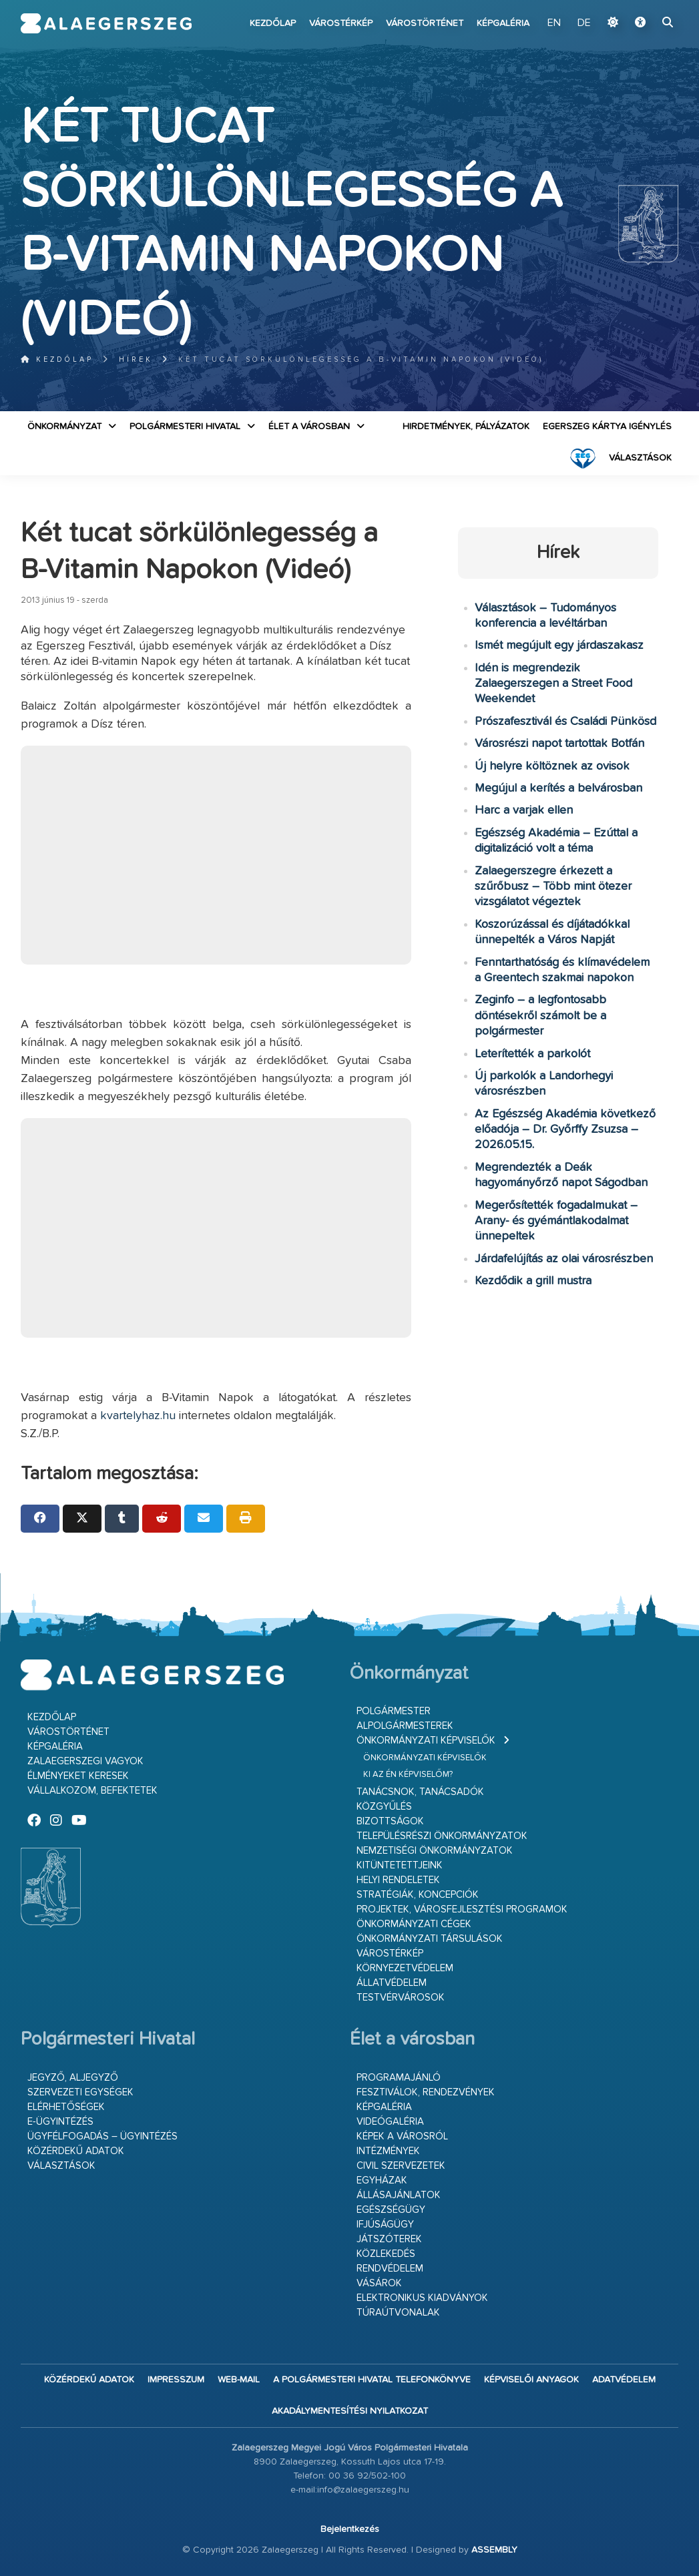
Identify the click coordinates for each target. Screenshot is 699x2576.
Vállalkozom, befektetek (92, 1791)
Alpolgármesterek (405, 1726)
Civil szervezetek (401, 2166)
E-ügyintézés (60, 2122)
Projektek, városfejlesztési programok (462, 1909)
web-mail (239, 2379)
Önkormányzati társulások (430, 1939)
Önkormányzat (64, 426)
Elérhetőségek (66, 2107)
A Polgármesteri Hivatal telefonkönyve (372, 2379)
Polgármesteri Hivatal (185, 426)
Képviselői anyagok (531, 2379)
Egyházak (382, 2180)
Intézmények (388, 2151)
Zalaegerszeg (106, 23)
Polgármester (394, 1711)
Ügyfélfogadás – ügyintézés (102, 2136)
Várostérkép (341, 23)
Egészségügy (391, 2210)
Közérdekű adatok (75, 2151)
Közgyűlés (384, 1807)
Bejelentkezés (349, 2529)
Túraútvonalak (398, 2313)
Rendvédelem (390, 2269)
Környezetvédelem (405, 1968)
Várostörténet (424, 23)
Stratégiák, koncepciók (418, 1895)
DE (584, 23)
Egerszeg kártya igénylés (607, 426)
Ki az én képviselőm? (408, 1774)
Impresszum (176, 2379)
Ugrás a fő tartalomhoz (645, 6)
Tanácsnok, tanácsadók (420, 1792)
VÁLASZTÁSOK (640, 458)
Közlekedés (386, 2254)
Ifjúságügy (385, 2225)
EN (554, 23)
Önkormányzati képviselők (426, 1741)
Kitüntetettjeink (400, 1865)
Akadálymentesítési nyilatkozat (350, 2411)
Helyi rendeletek (398, 1880)
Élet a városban (309, 426)
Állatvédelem (392, 1983)
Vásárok (379, 2283)
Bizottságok (390, 1821)
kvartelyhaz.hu (138, 1416)
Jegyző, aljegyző (72, 2078)
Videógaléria (390, 2122)
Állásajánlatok (399, 2195)
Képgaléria (503, 23)
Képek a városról (402, 2136)
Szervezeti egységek (80, 2092)
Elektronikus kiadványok (422, 2298)
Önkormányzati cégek (414, 1924)
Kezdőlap (273, 23)
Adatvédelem (624, 2379)
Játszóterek (389, 2239)
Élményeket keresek (78, 1776)
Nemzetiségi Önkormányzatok (435, 1851)
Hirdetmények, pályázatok (466, 426)
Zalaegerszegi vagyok (85, 1761)
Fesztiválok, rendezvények (426, 2092)
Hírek (136, 359)
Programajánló (399, 2078)
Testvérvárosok (401, 1998)
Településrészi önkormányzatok (442, 1836)
